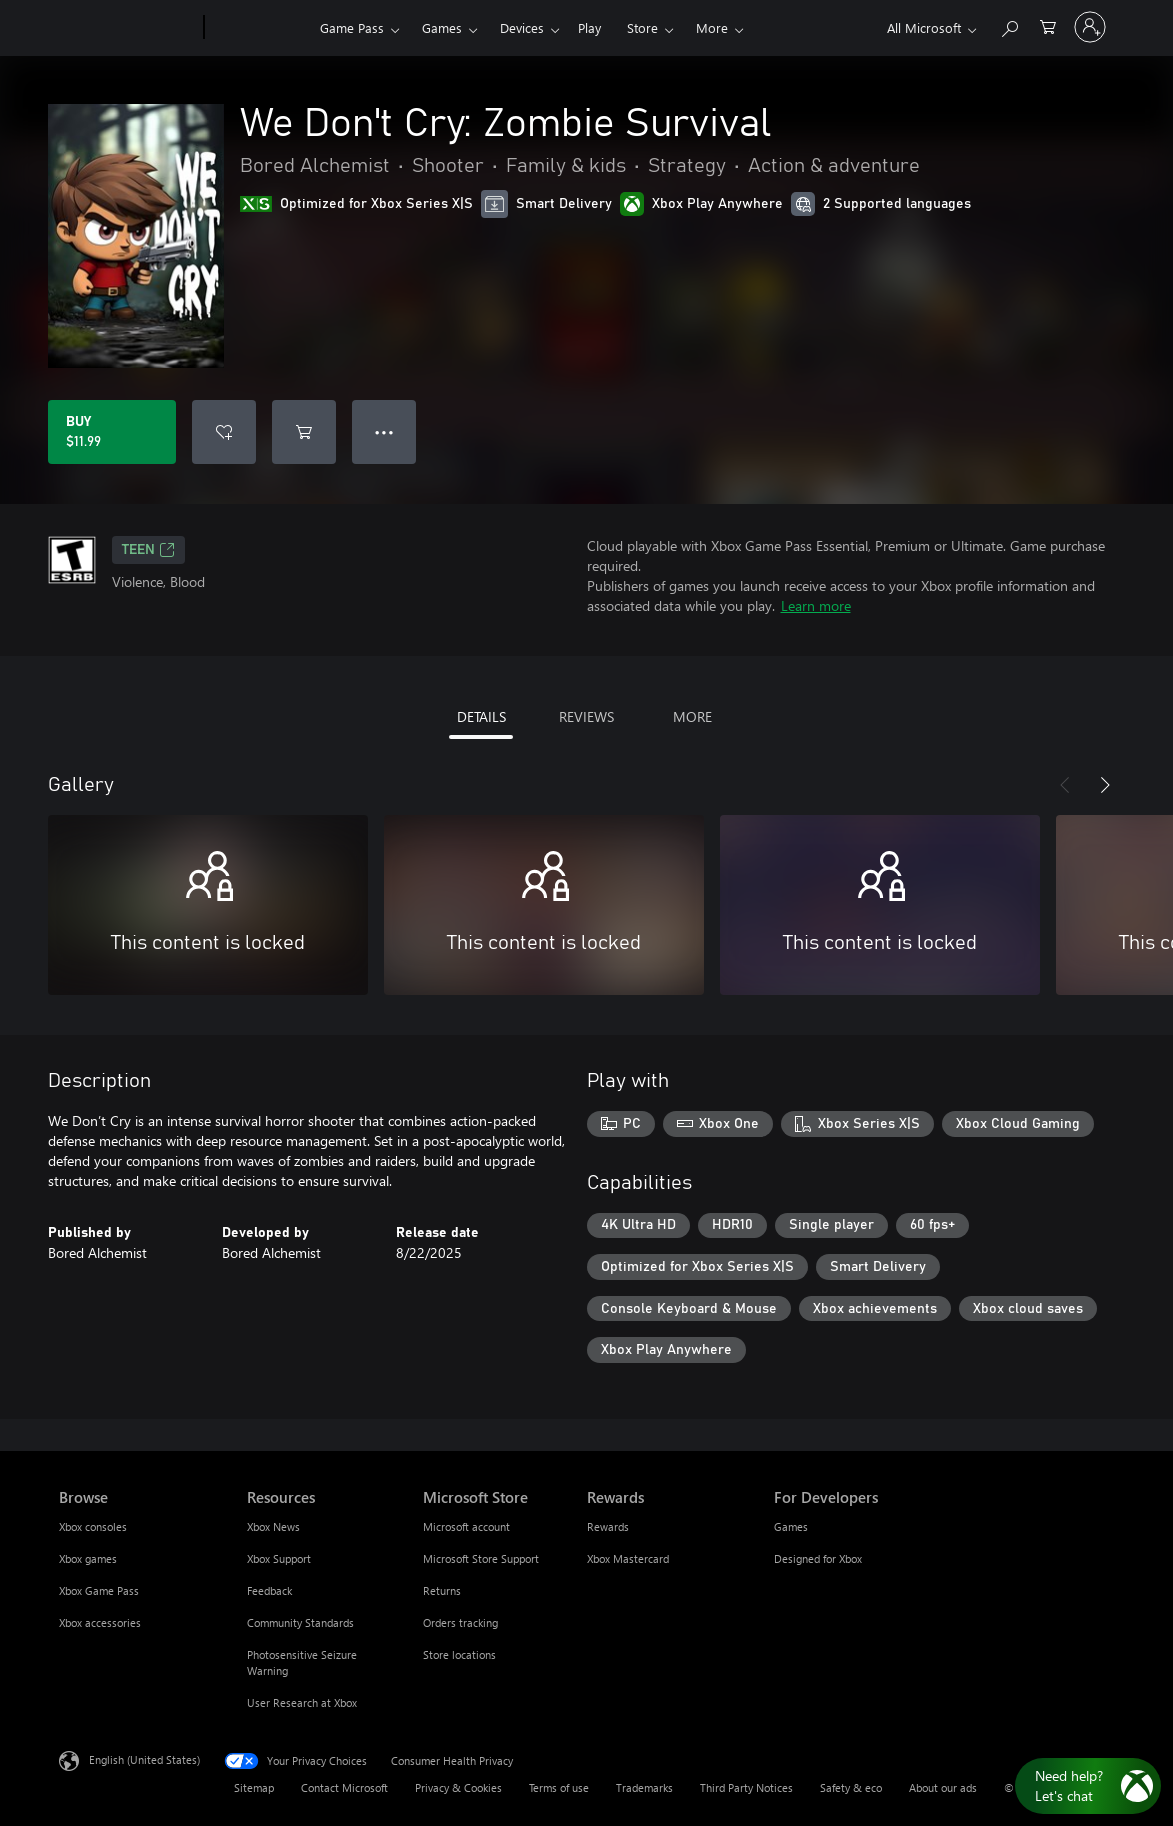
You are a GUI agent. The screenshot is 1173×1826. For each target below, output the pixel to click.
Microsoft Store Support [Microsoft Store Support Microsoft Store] (481, 1558)
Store (642, 27)
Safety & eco (851, 1787)
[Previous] (1065, 785)
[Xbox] (259, 28)
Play (589, 27)
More (712, 27)
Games (442, 27)
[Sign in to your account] (1090, 27)
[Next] (1105, 785)
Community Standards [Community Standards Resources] (300, 1622)
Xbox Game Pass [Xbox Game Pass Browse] (99, 1590)
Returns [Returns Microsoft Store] (442, 1590)
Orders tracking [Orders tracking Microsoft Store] (460, 1622)
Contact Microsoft (344, 1787)
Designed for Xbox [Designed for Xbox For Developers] (818, 1558)
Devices (522, 27)
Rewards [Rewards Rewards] (608, 1526)
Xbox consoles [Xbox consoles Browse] (93, 1526)
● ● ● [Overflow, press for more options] (384, 431)
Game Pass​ (352, 27)
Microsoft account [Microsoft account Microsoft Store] (466, 1526)
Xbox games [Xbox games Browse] (88, 1558)
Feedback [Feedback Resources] (269, 1590)
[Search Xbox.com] (1009, 25)
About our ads (943, 1787)
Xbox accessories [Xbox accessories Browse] (100, 1622)
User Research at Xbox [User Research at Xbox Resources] (302, 1702)
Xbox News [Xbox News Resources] (273, 1526)
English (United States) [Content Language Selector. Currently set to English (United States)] (144, 1759)
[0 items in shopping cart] (1048, 25)
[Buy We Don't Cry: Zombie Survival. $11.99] (112, 432)
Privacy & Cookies (458, 1787)
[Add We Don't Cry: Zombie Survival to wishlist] (224, 432)
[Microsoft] (127, 28)
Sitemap (254, 1787)
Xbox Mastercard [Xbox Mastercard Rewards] (628, 1558)
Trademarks (644, 1787)
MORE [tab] (692, 716)
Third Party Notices (746, 1787)
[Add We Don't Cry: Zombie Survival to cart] (304, 432)
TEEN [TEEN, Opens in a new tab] (148, 550)
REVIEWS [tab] (586, 716)
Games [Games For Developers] (791, 1526)
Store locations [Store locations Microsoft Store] (459, 1654)
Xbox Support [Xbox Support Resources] (279, 1558)
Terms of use (559, 1787)
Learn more (816, 605)
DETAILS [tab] (481, 716)
